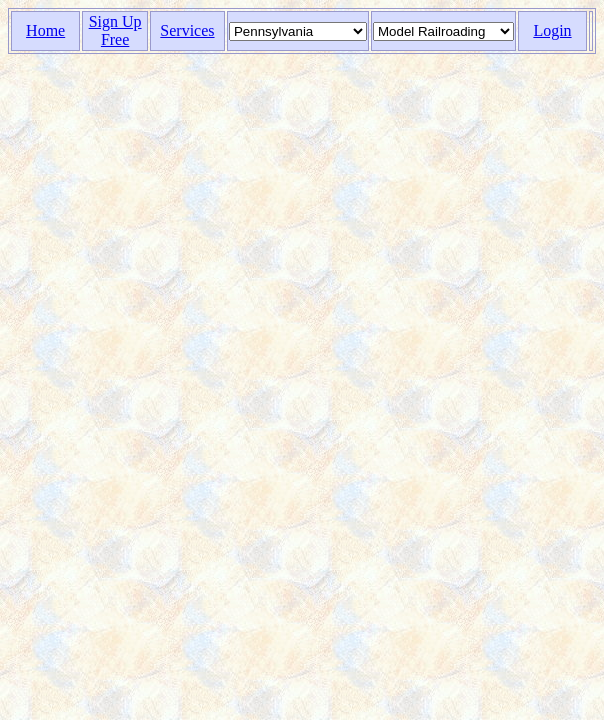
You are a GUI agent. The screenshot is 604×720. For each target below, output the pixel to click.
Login (552, 30)
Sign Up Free (115, 30)
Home (45, 30)
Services (187, 30)
